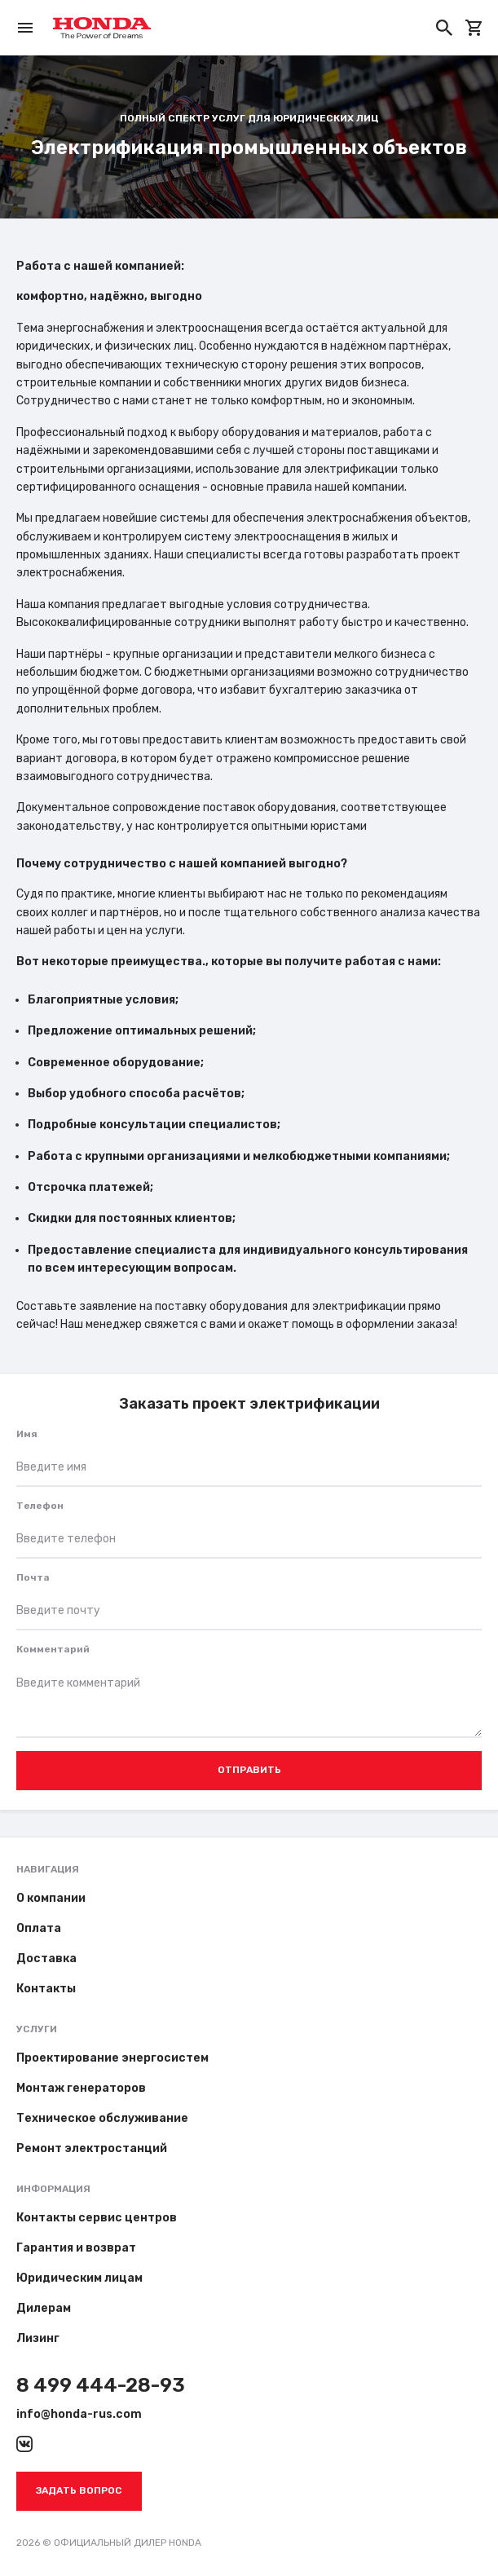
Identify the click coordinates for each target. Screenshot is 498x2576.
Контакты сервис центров (96, 2218)
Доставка (46, 1958)
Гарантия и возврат (76, 2248)
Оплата (38, 1928)
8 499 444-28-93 (100, 2385)
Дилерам (43, 2308)
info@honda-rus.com (79, 2414)
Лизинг (37, 2338)
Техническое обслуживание (102, 2118)
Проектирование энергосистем (112, 2058)
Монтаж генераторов (81, 2088)
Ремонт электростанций (91, 2148)
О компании (51, 1898)
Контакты (46, 1989)
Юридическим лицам (79, 2278)
